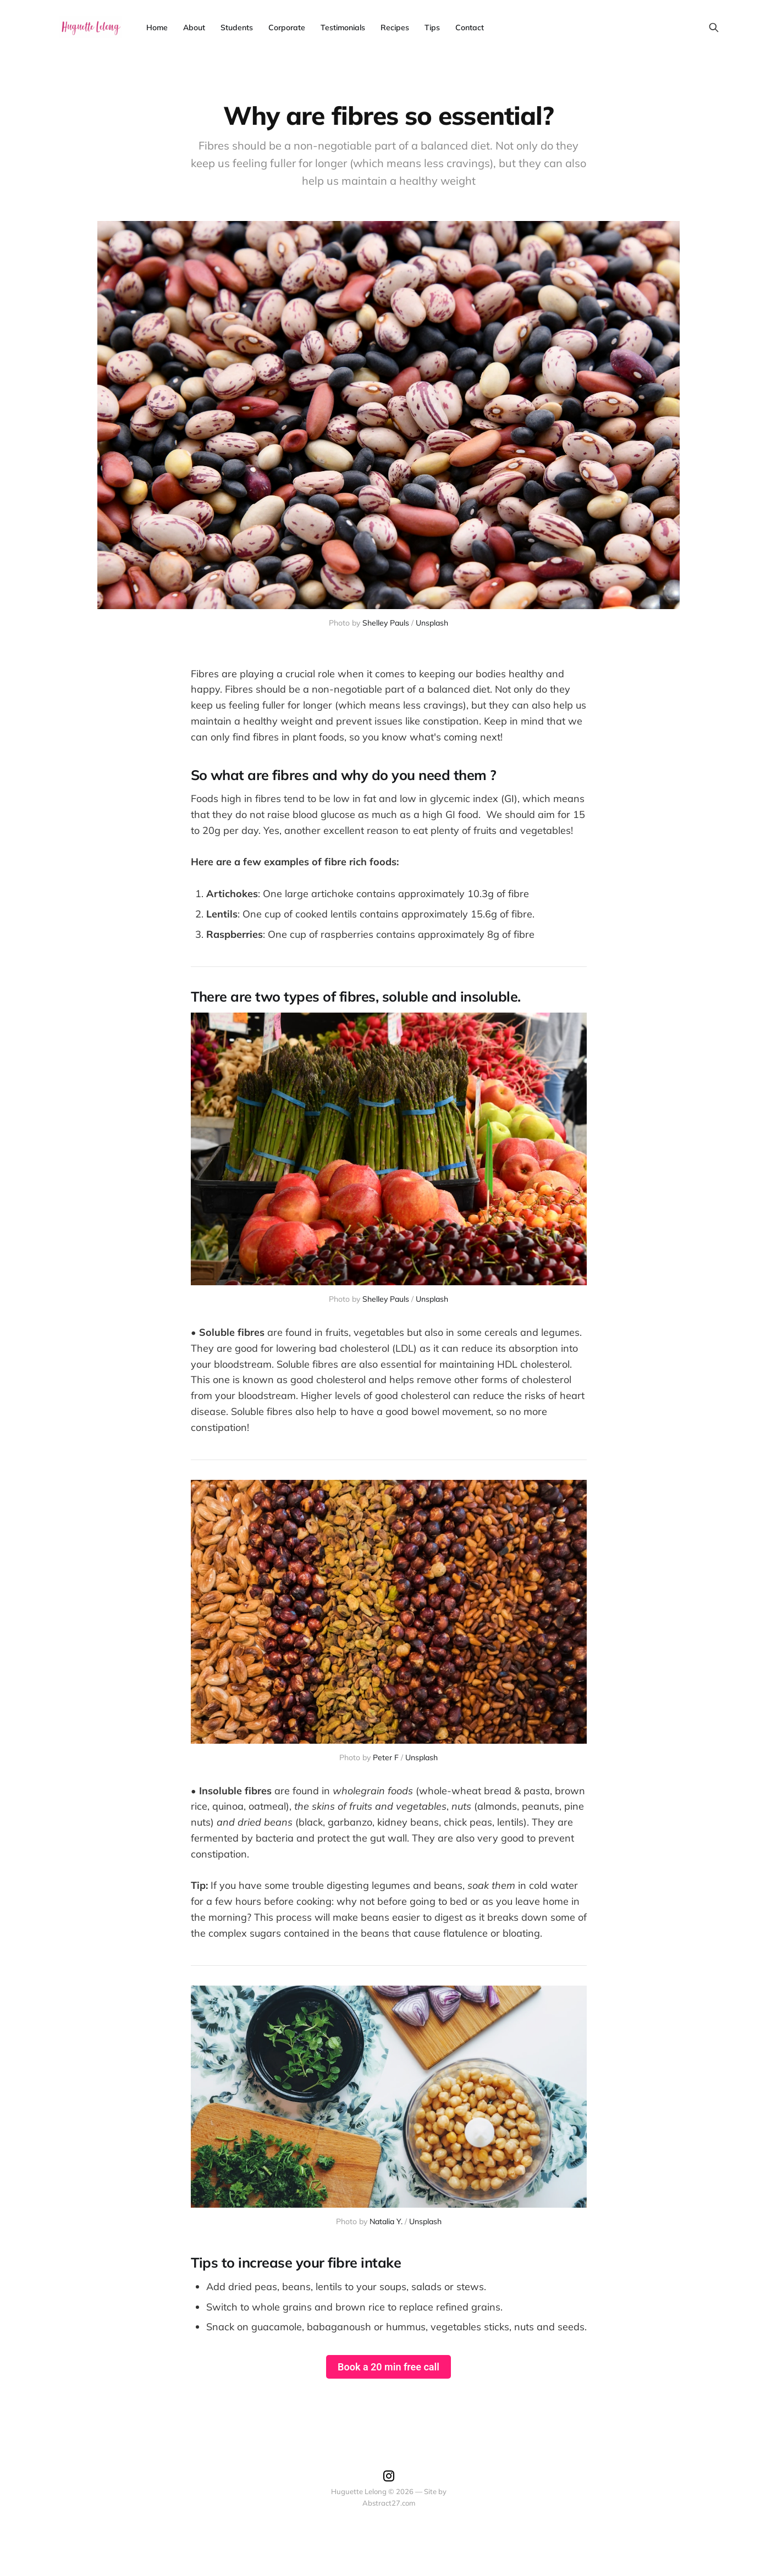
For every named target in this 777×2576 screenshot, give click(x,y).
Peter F (386, 1757)
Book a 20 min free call (388, 2367)
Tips (432, 27)
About (194, 27)
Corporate (286, 27)
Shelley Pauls (385, 623)
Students (237, 27)
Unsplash (432, 623)
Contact (469, 27)
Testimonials (343, 27)
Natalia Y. (386, 2221)
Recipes (395, 27)
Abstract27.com (388, 2502)
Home (157, 27)
